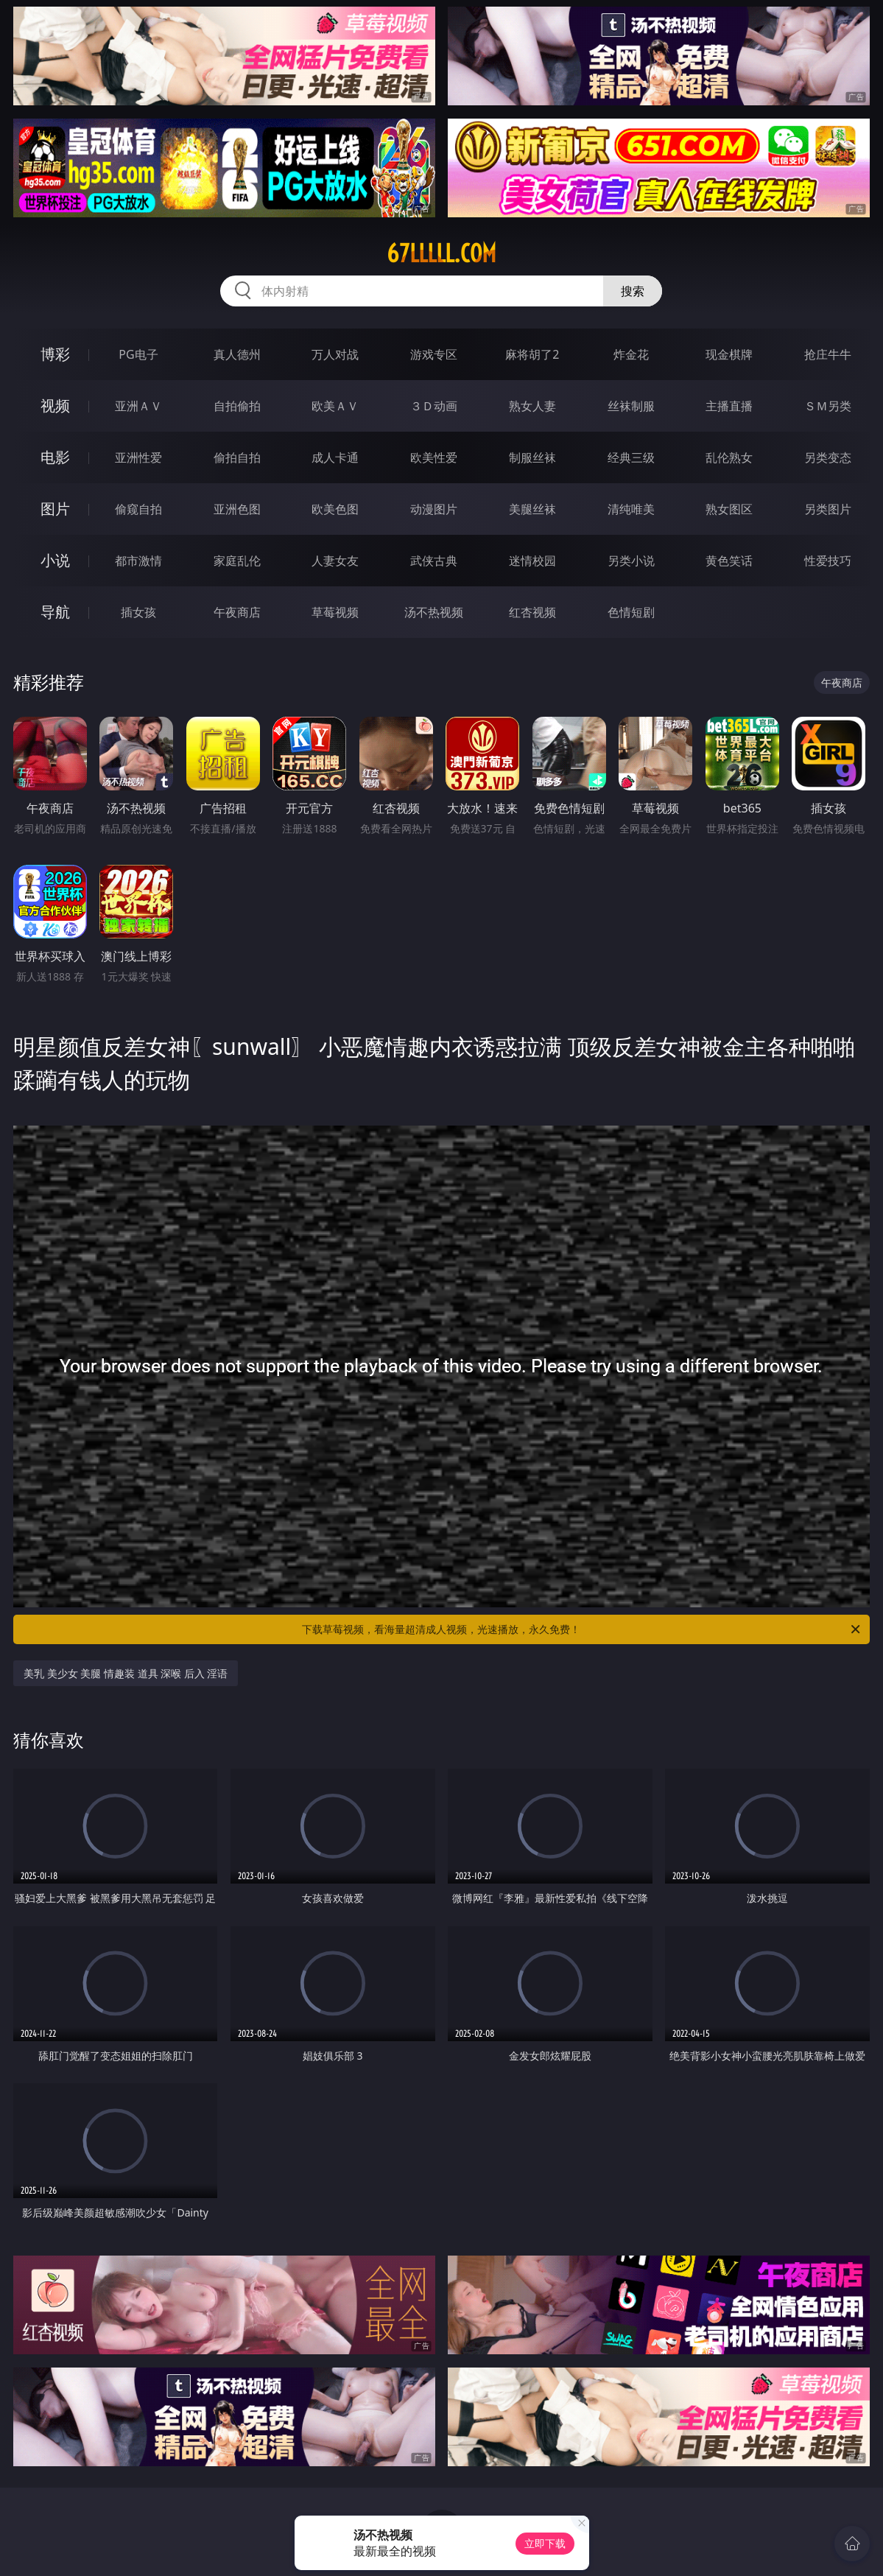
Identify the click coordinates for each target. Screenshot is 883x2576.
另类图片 (827, 509)
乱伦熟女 (729, 457)
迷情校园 (532, 560)
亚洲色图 (237, 509)
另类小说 (631, 560)
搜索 (632, 291)
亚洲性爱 (138, 457)
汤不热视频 (433, 612)
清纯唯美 (631, 509)
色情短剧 (631, 612)
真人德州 (237, 354)
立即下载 (545, 2543)
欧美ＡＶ (335, 406)
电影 (55, 457)
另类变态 (827, 457)
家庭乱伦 (237, 560)
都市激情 (138, 560)
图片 (55, 509)
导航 (55, 612)
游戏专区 (433, 354)
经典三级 (631, 457)
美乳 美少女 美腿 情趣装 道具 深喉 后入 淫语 (126, 1673)
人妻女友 (335, 560)
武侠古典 (433, 560)
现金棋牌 (729, 354)
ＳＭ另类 (827, 406)
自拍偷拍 (237, 406)
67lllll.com (441, 253)
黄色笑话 (729, 560)
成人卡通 (335, 457)
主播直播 (729, 406)
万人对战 (335, 354)
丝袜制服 (631, 406)
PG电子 (138, 354)
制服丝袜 (532, 457)
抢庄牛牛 (827, 354)
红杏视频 (532, 612)
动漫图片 (433, 509)
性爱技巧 (827, 560)
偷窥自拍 (138, 509)
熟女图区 (729, 509)
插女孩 (138, 612)
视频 (55, 405)
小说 (55, 560)
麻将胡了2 (532, 354)
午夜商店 (237, 612)
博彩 (55, 354)
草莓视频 (335, 612)
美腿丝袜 (532, 509)
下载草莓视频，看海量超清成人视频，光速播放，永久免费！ (582, 1629)
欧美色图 (335, 509)
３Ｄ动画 (433, 406)
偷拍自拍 (237, 457)
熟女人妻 (532, 406)
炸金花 (631, 354)
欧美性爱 (433, 457)
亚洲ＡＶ (138, 406)
